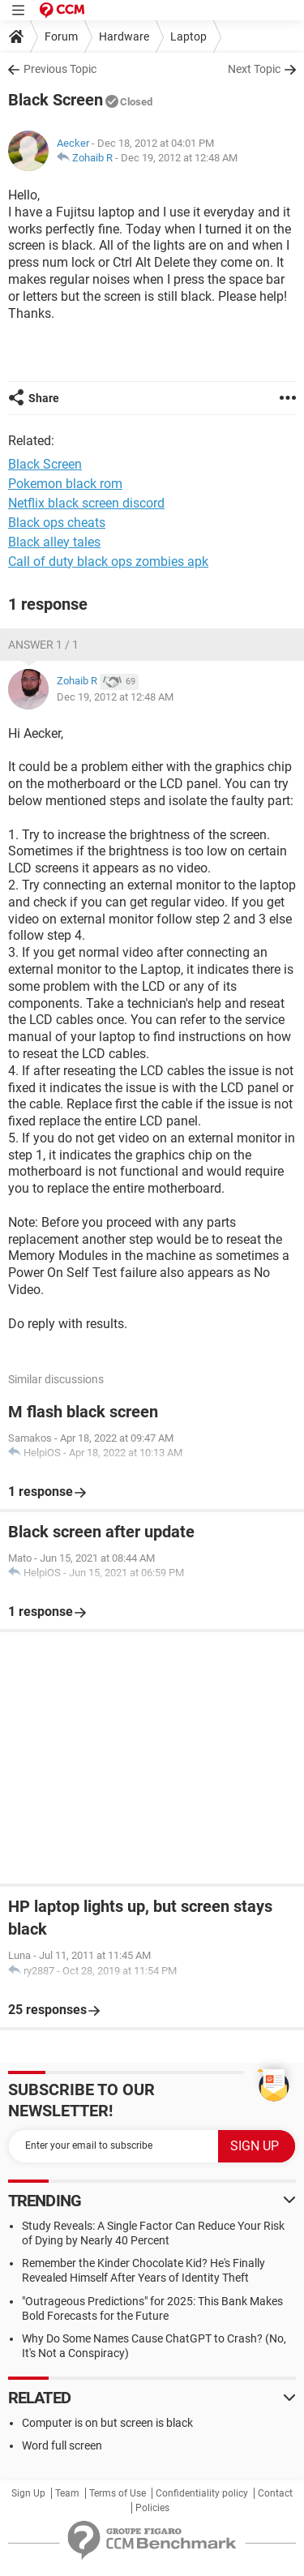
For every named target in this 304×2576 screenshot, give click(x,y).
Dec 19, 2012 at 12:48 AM (179, 158)
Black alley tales (54, 542)
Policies (152, 2508)
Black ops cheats (56, 522)
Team (67, 2493)
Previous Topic (60, 68)
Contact (275, 2493)
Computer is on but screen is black (107, 2422)
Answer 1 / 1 (43, 644)
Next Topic (254, 68)
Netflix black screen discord (86, 503)
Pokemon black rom (65, 483)
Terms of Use (117, 2493)
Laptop (188, 36)
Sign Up (28, 2493)
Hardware (124, 36)
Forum (61, 36)
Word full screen (62, 2445)
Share (43, 398)
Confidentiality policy (202, 2493)
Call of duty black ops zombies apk (108, 561)
